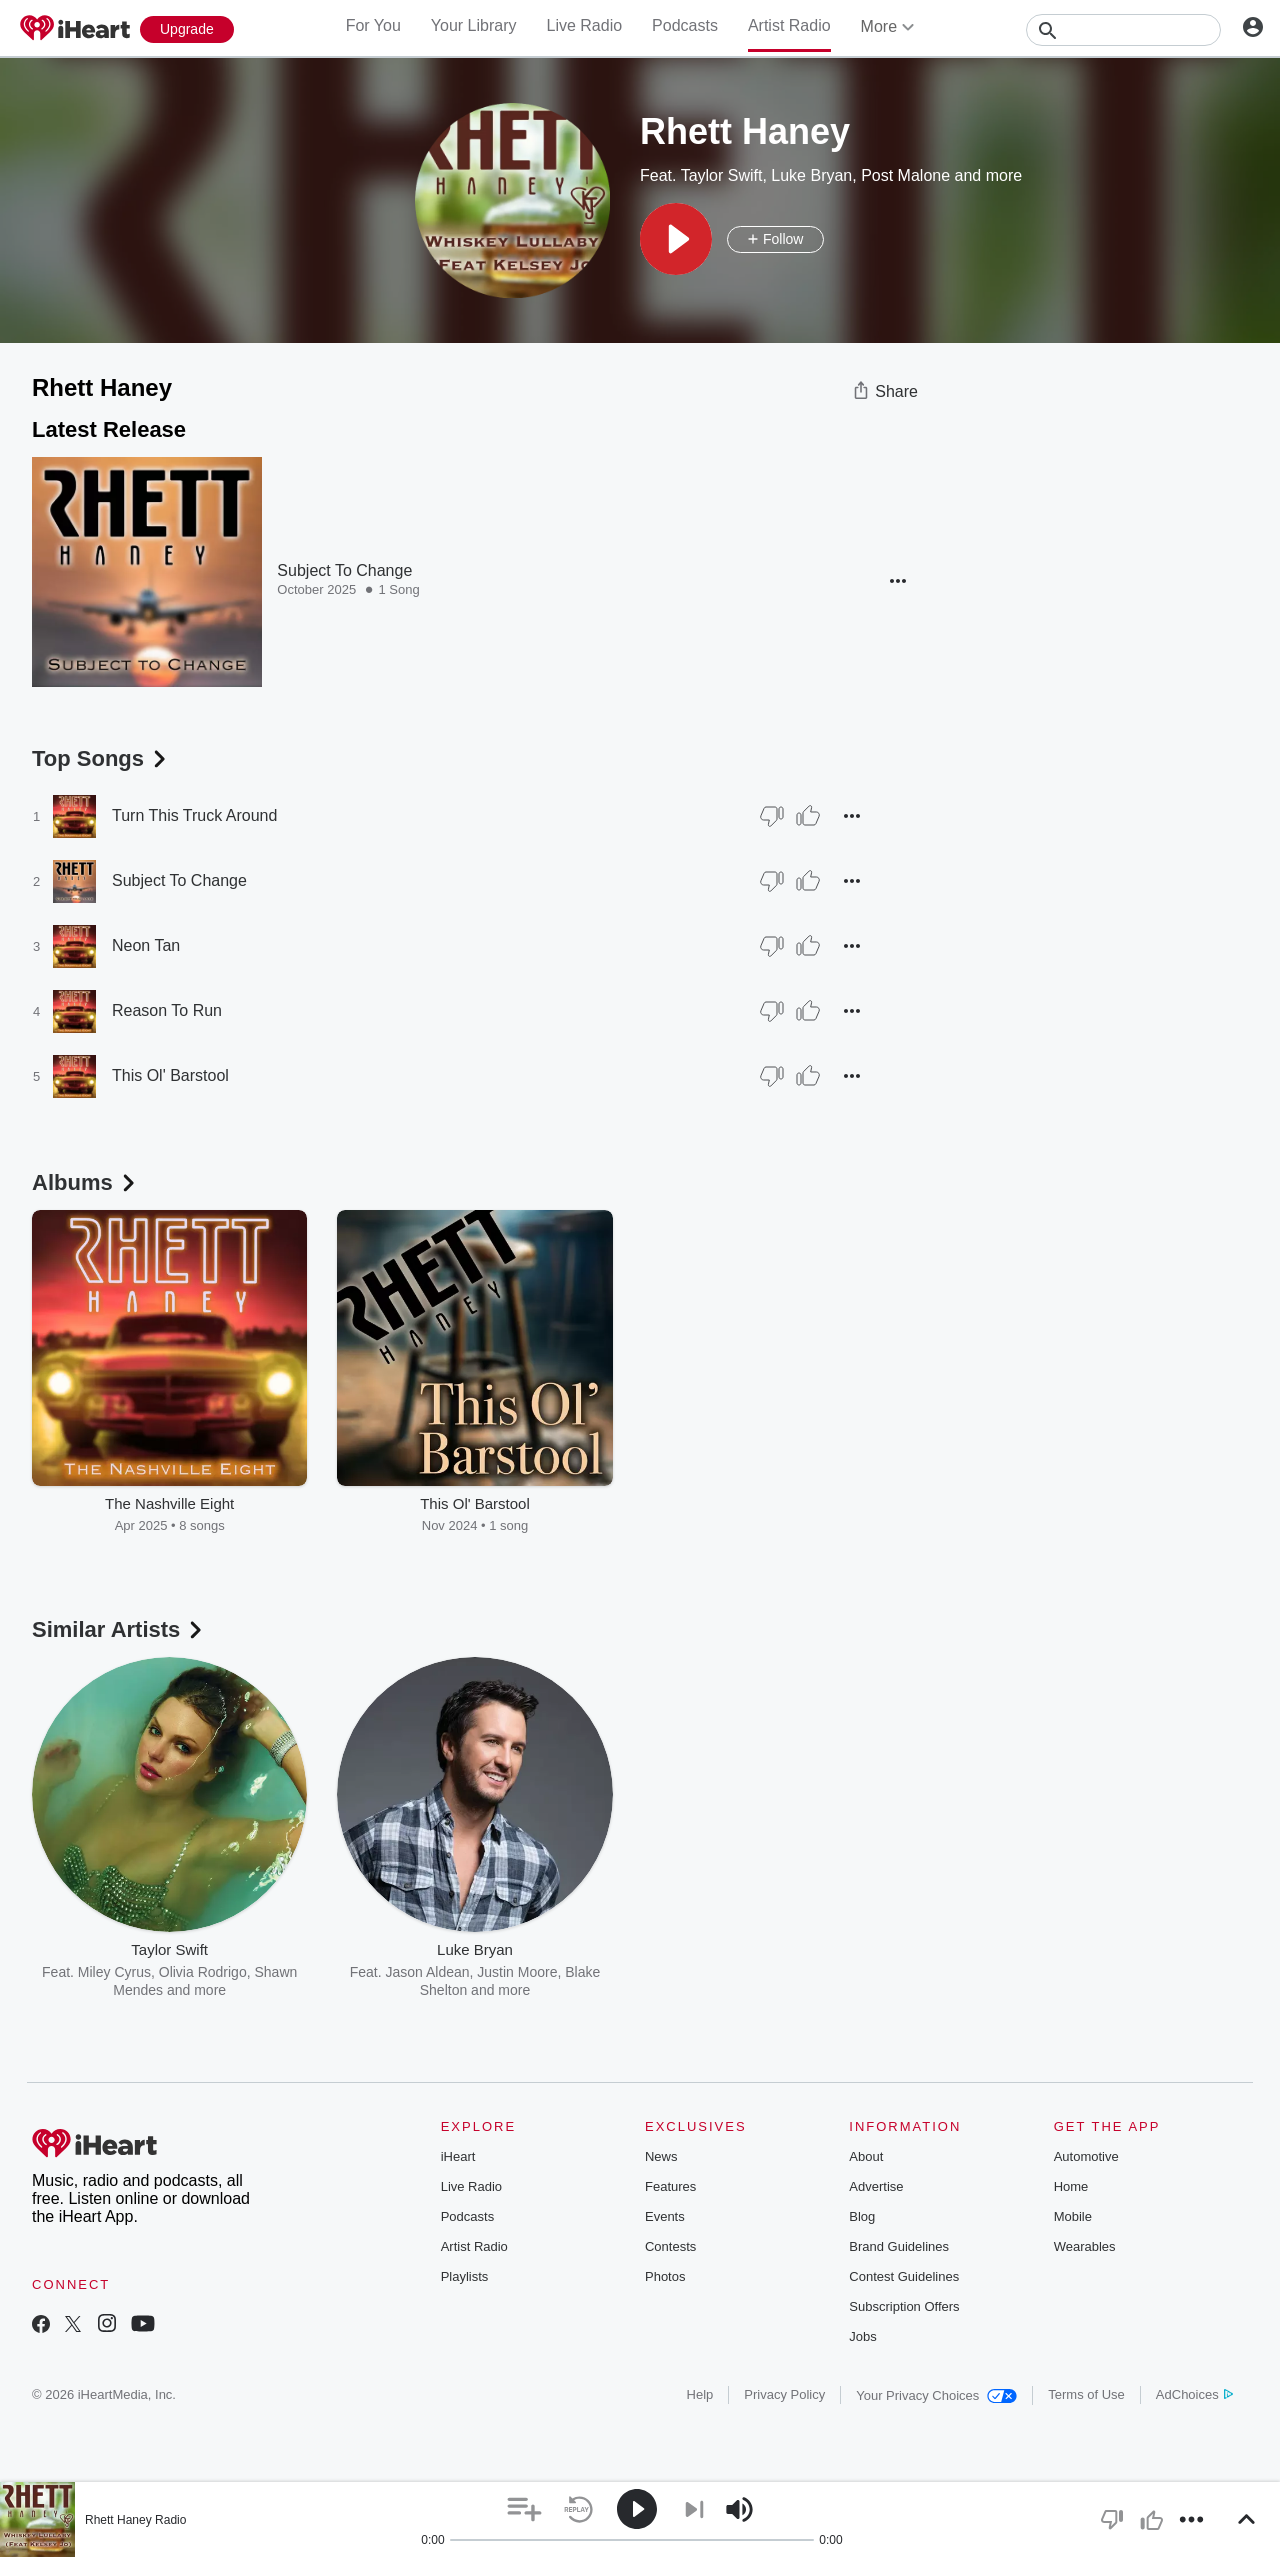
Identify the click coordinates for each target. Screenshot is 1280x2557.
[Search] (1123, 30)
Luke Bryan (811, 175)
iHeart (458, 2156)
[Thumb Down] (772, 816)
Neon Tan (146, 945)
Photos (665, 2276)
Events (665, 2216)
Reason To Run (167, 1010)
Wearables (1085, 2246)
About (866, 2156)
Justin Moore (517, 1972)
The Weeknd (789, 1972)
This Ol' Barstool (170, 1075)
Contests (670, 2246)
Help (700, 2394)
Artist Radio (789, 25)
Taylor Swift (722, 175)
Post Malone (905, 175)
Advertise (876, 2186)
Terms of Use (1086, 2394)
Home (1071, 2186)
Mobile (1073, 2216)
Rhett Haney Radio (135, 2520)
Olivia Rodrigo (203, 1972)
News (661, 2156)
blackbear (712, 1972)
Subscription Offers (904, 2306)
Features (670, 2186)
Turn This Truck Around (194, 815)
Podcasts (685, 25)
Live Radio (584, 25)
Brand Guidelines (899, 2246)
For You (373, 25)
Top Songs (101, 758)
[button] (676, 239)
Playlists (465, 2276)
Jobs (862, 2336)
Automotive (1086, 2156)
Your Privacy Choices (936, 2395)
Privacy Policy (784, 2394)
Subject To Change (344, 570)
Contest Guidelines (904, 2276)
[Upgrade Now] (187, 29)
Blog (862, 2216)
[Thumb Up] (808, 816)
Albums (85, 1182)
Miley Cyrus (114, 1972)
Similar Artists (119, 1629)
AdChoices (1194, 2394)
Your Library (474, 25)
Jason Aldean (427, 1972)
